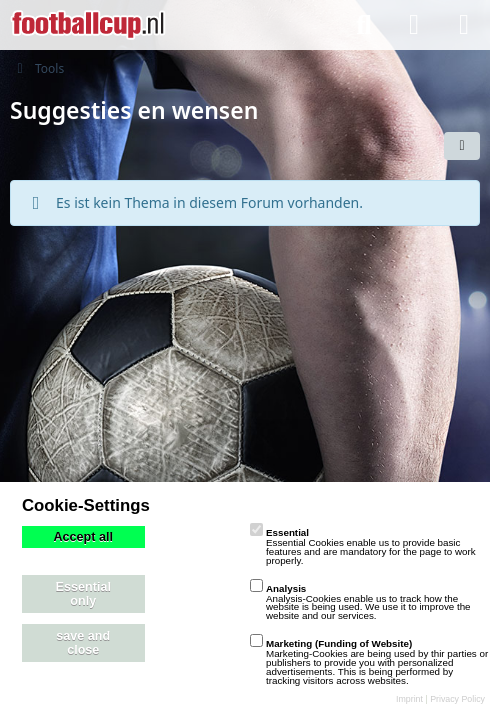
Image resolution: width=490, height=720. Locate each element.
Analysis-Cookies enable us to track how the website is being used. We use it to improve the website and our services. (360, 602)
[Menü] (464, 25)
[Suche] (364, 25)
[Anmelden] (414, 25)
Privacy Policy (457, 699)
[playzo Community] (88, 25)
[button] (462, 146)
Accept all (84, 537)
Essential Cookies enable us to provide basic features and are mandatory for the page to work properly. (363, 546)
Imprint (409, 699)
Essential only (83, 594)
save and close (83, 643)
